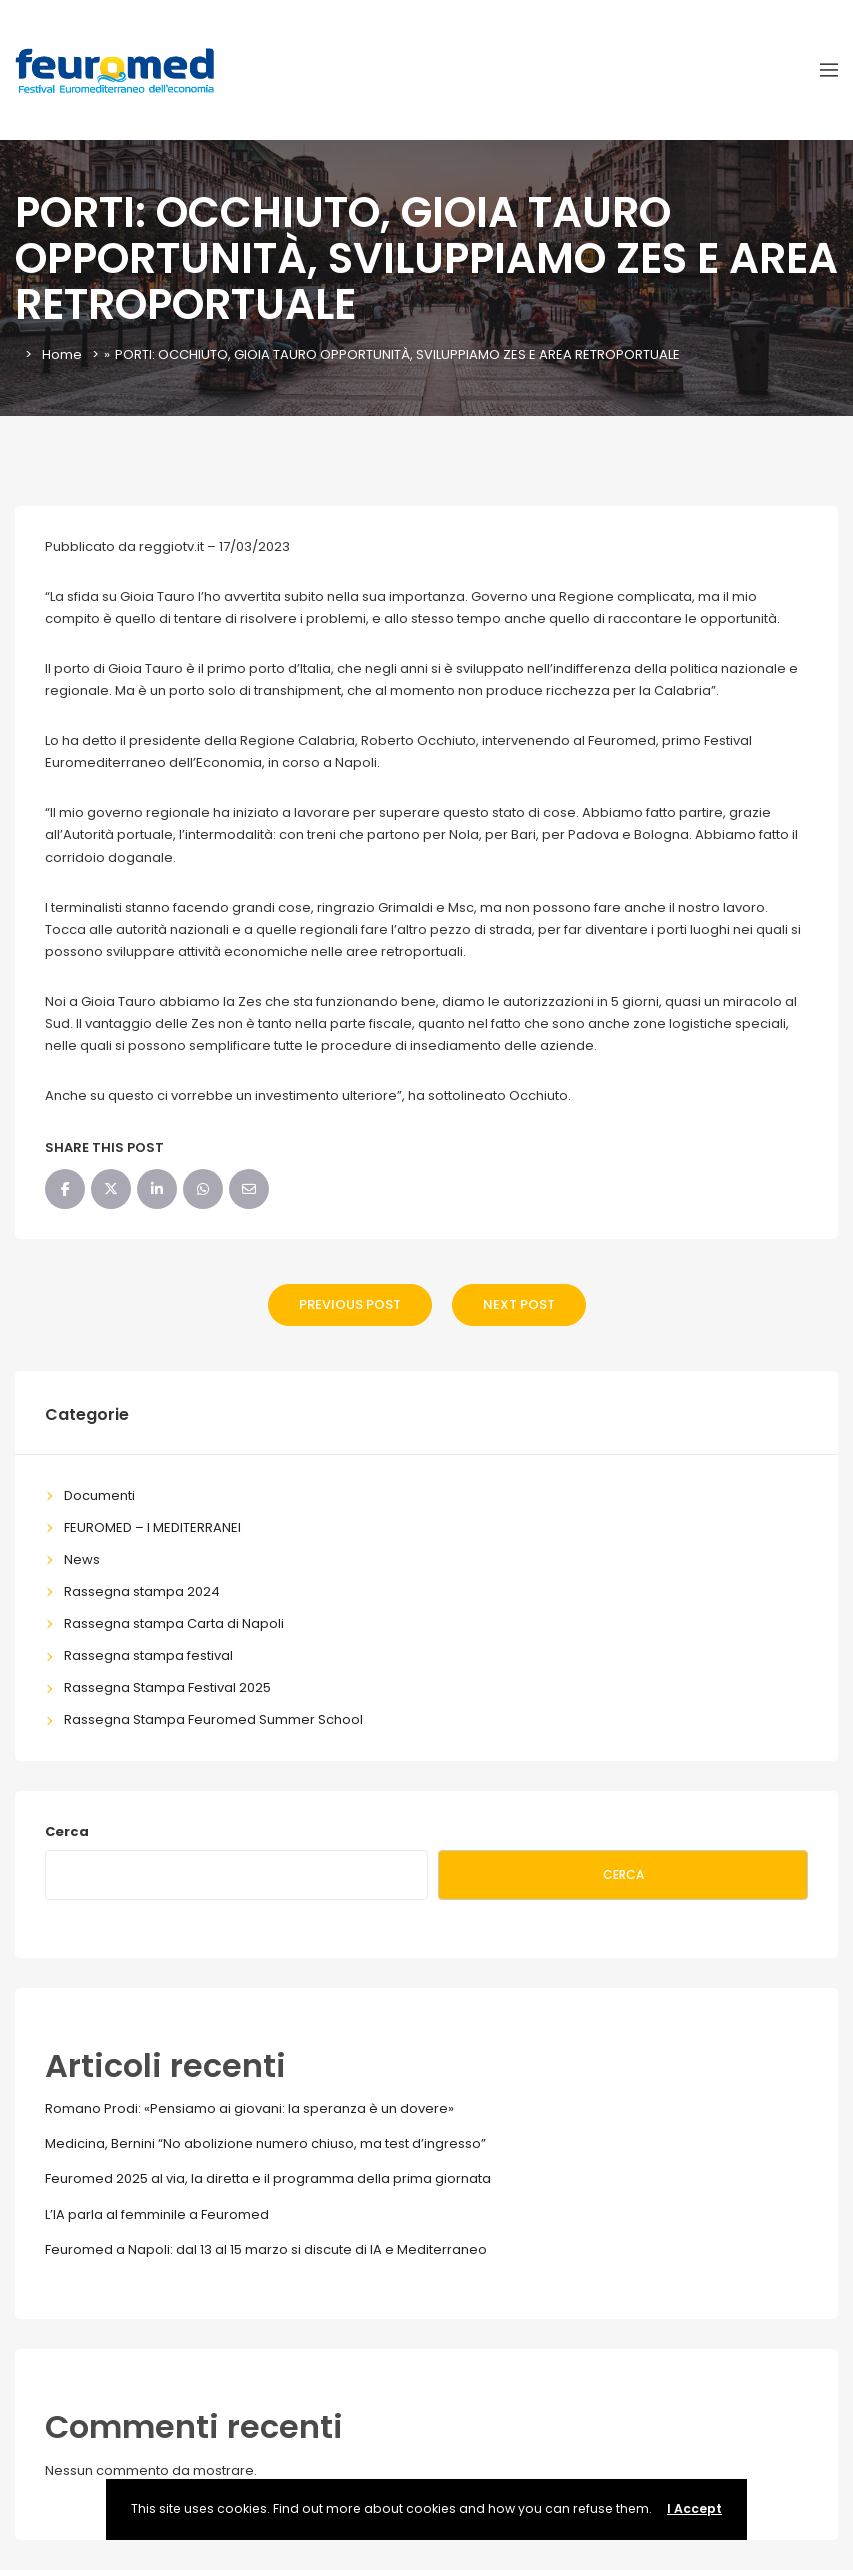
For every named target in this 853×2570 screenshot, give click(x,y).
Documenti (99, 1495)
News (82, 1559)
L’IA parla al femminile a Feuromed (157, 2214)
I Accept (694, 2508)
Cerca (67, 1831)
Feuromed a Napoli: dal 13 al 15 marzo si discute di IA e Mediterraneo (266, 2249)
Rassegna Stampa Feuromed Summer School (213, 1719)
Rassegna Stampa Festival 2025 (167, 1687)
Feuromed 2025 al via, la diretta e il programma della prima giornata (268, 2178)
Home (62, 354)
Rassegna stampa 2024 (142, 1591)
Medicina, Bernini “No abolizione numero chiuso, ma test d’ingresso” (265, 2143)
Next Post (519, 1304)
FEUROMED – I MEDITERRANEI (152, 1527)
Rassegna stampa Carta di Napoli (174, 1623)
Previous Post (350, 1304)
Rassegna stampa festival (148, 1655)
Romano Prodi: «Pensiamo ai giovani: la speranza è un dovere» (249, 2108)
